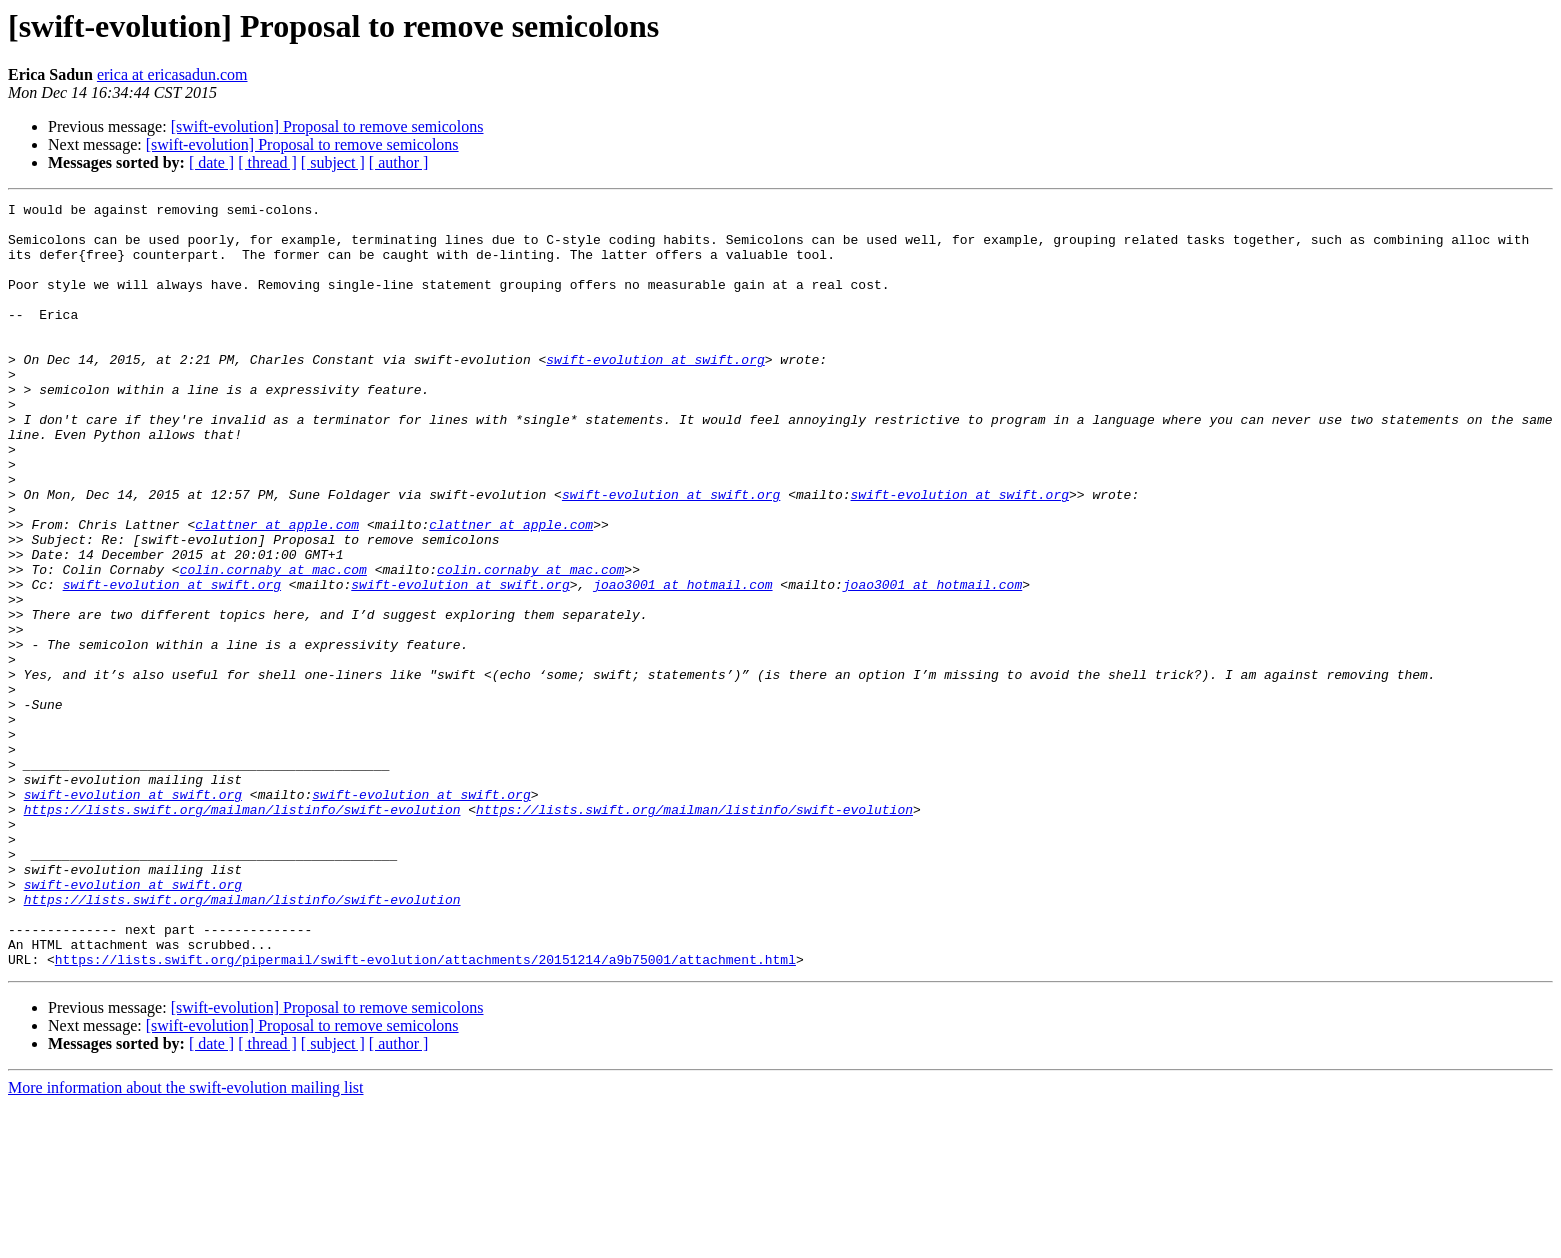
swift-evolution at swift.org (655, 392)
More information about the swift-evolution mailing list (186, 1240)
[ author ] (399, 162)
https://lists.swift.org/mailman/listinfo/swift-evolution (242, 932)
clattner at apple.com (277, 590)
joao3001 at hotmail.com (682, 662)
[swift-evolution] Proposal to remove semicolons (327, 126)
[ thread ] (267, 162)
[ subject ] (333, 162)
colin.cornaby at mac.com (273, 644)
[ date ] (211, 162)
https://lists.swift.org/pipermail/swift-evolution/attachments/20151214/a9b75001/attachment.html (425, 1112)
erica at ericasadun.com (172, 74)
